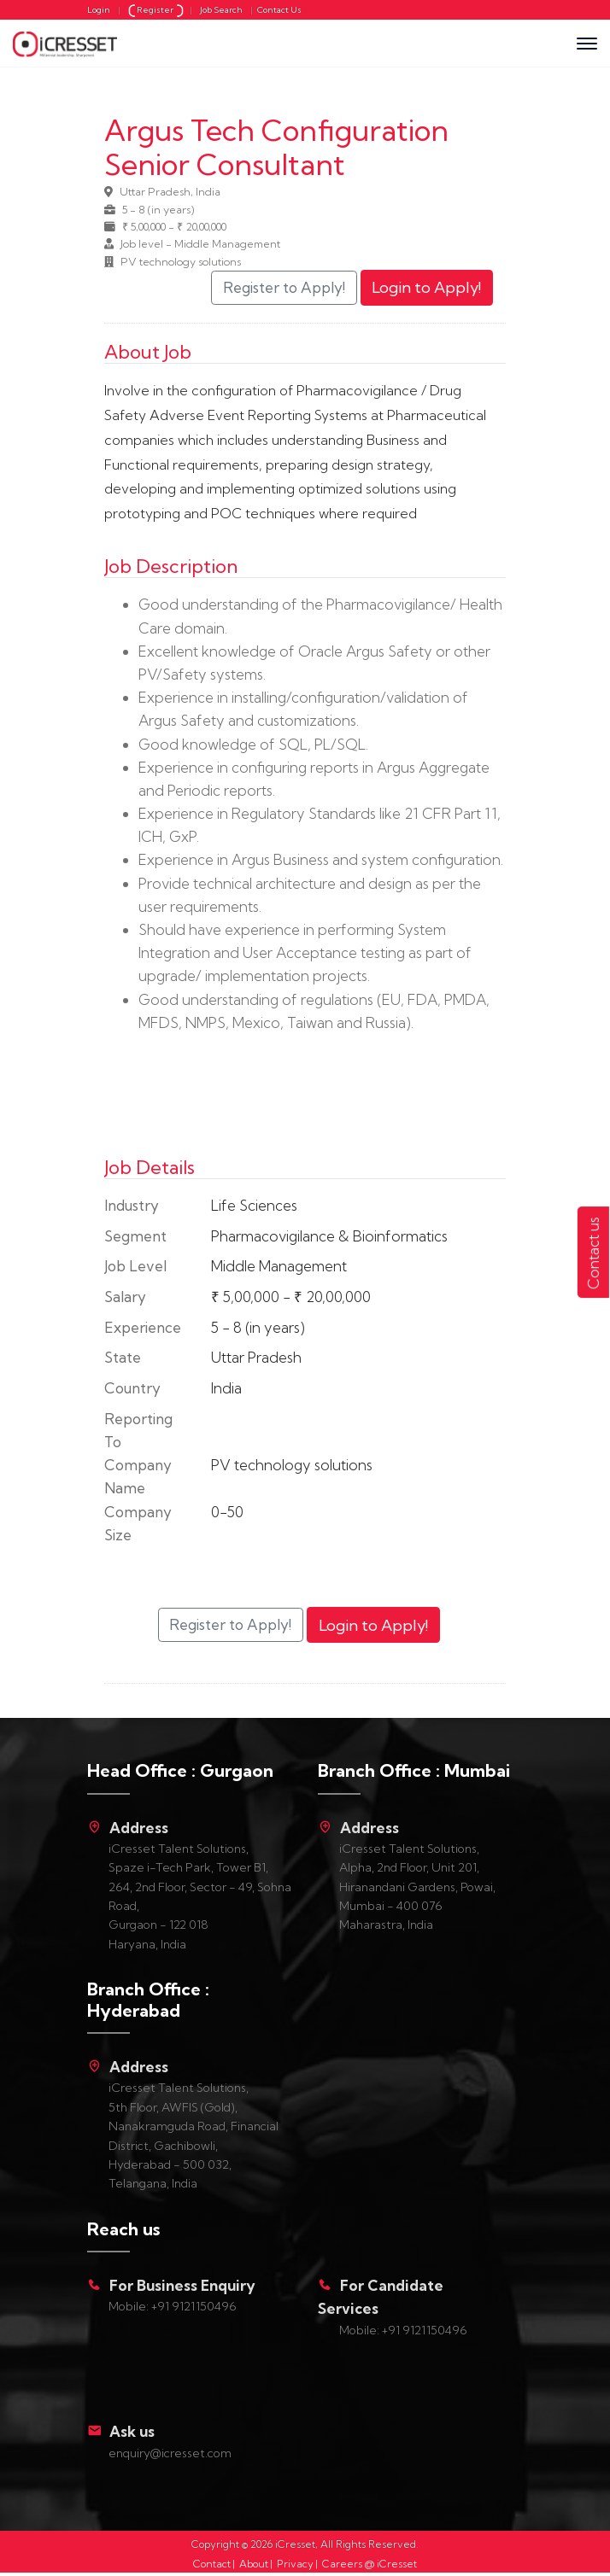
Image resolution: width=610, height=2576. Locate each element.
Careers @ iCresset (369, 2563)
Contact (212, 2563)
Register (156, 9)
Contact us (593, 1253)
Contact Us (279, 9)
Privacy (295, 2563)
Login (98, 9)
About (253, 2563)
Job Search (221, 9)
